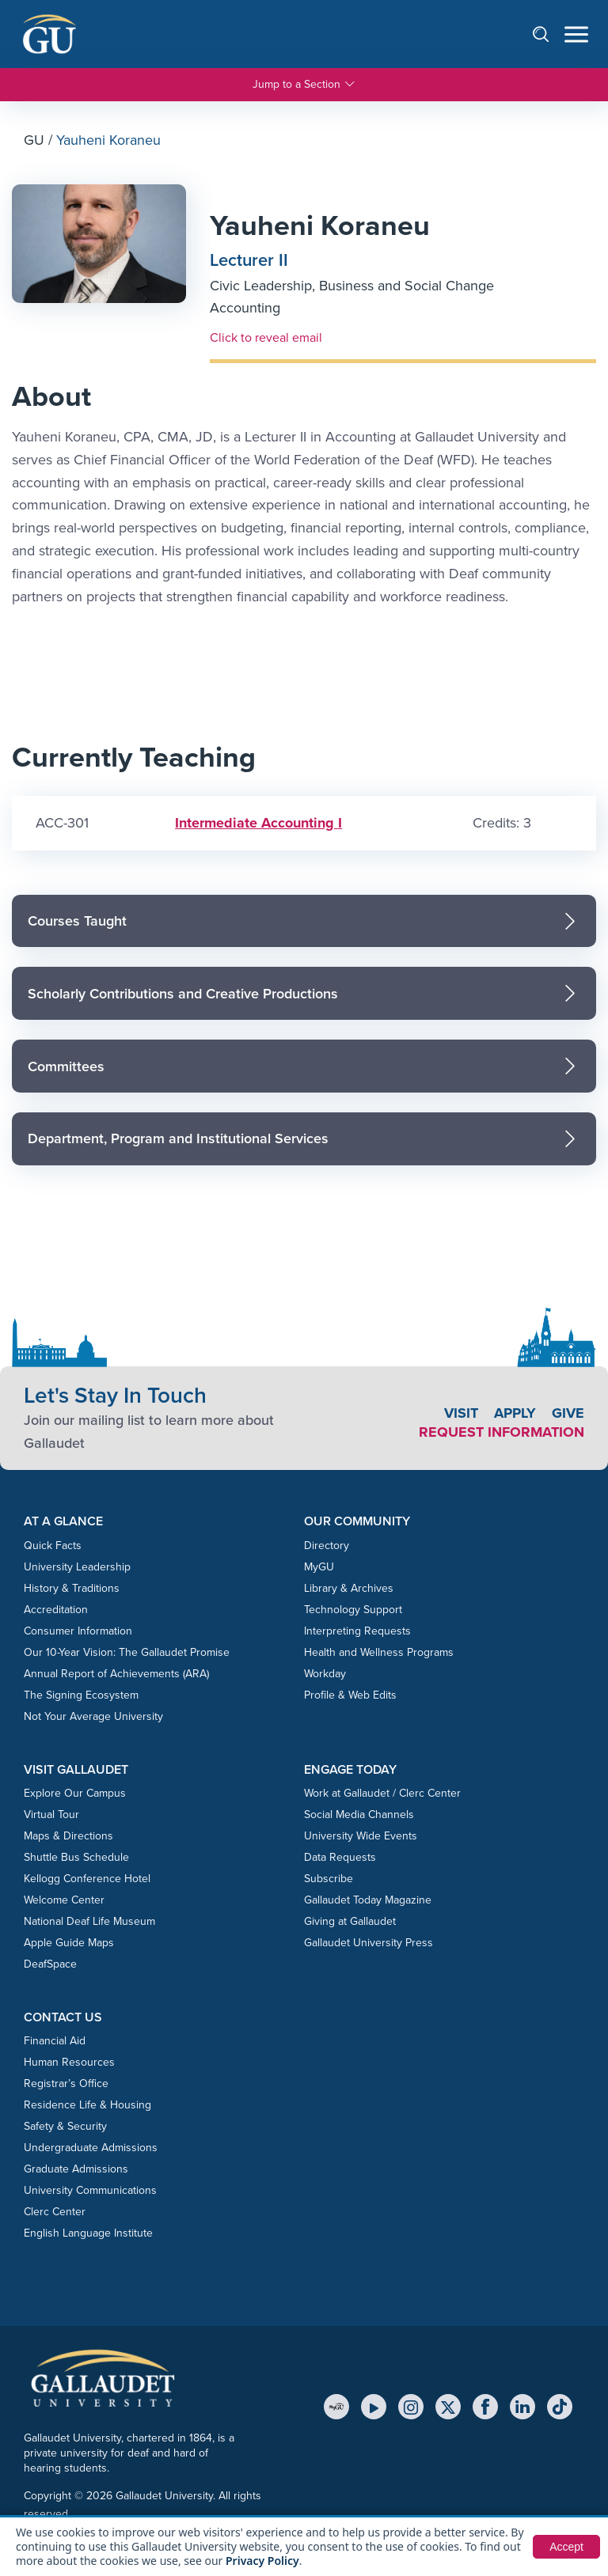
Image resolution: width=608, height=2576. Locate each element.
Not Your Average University (93, 1716)
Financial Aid (55, 2040)
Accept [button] (566, 2546)
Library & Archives (348, 1588)
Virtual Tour (51, 1814)
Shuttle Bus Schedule (76, 1857)
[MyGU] (336, 2406)
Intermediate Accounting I (258, 823)
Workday (325, 1673)
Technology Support (353, 1609)
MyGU (319, 1567)
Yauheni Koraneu (320, 225)
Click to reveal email (266, 337)
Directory (326, 1545)
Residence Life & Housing (87, 2105)
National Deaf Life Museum (89, 1921)
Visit (461, 1413)
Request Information (501, 1432)
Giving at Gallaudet (350, 1921)
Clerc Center (55, 2211)
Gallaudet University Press (368, 1942)
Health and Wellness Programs (379, 1652)
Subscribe (328, 1878)
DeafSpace (50, 1964)
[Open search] (548, 33)
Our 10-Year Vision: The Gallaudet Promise (127, 1652)
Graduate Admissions (76, 2169)
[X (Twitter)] (448, 2406)
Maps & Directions (68, 1836)
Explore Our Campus (75, 1793)
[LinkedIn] (522, 2406)
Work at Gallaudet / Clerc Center (382, 1793)
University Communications (90, 2190)
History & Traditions (72, 1588)
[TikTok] (559, 2406)
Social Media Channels (359, 1814)
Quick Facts (53, 1545)
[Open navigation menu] (576, 34)
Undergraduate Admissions (91, 2147)
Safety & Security (65, 2126)
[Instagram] (411, 2406)
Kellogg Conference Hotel (87, 1878)
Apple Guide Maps (69, 1942)
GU (34, 140)
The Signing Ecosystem (81, 1695)
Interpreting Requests (357, 1631)
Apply (515, 1413)
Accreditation (56, 1609)
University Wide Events (360, 1836)
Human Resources (69, 2062)
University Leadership (77, 1567)
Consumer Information (78, 1631)
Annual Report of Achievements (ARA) (116, 1673)
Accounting (245, 307)
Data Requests (340, 1857)
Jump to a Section (304, 84)
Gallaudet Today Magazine (367, 1900)
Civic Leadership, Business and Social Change (352, 285)
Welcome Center (64, 1900)
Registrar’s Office (66, 2083)
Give (568, 1413)
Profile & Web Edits (350, 1695)
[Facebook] (485, 2406)
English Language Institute (88, 2233)
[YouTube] (373, 2406)
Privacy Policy (262, 2560)
